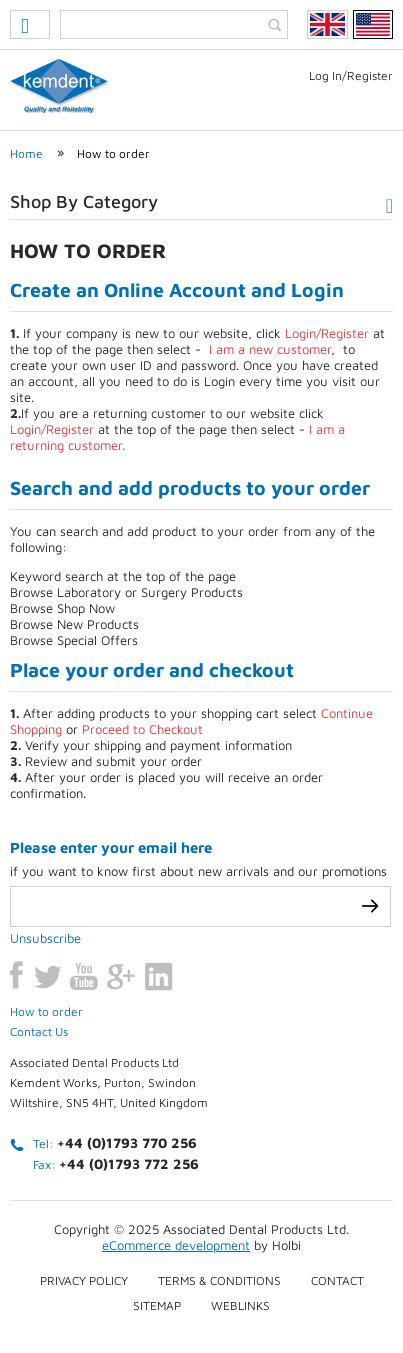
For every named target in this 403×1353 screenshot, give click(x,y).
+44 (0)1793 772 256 (129, 1163)
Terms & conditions (219, 1280)
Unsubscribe (45, 938)
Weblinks (240, 1305)
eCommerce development (176, 1245)
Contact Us (39, 1031)
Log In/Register (351, 75)
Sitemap (157, 1305)
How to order (113, 153)
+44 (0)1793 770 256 (127, 1142)
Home (26, 153)
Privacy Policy (84, 1280)
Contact (337, 1280)
